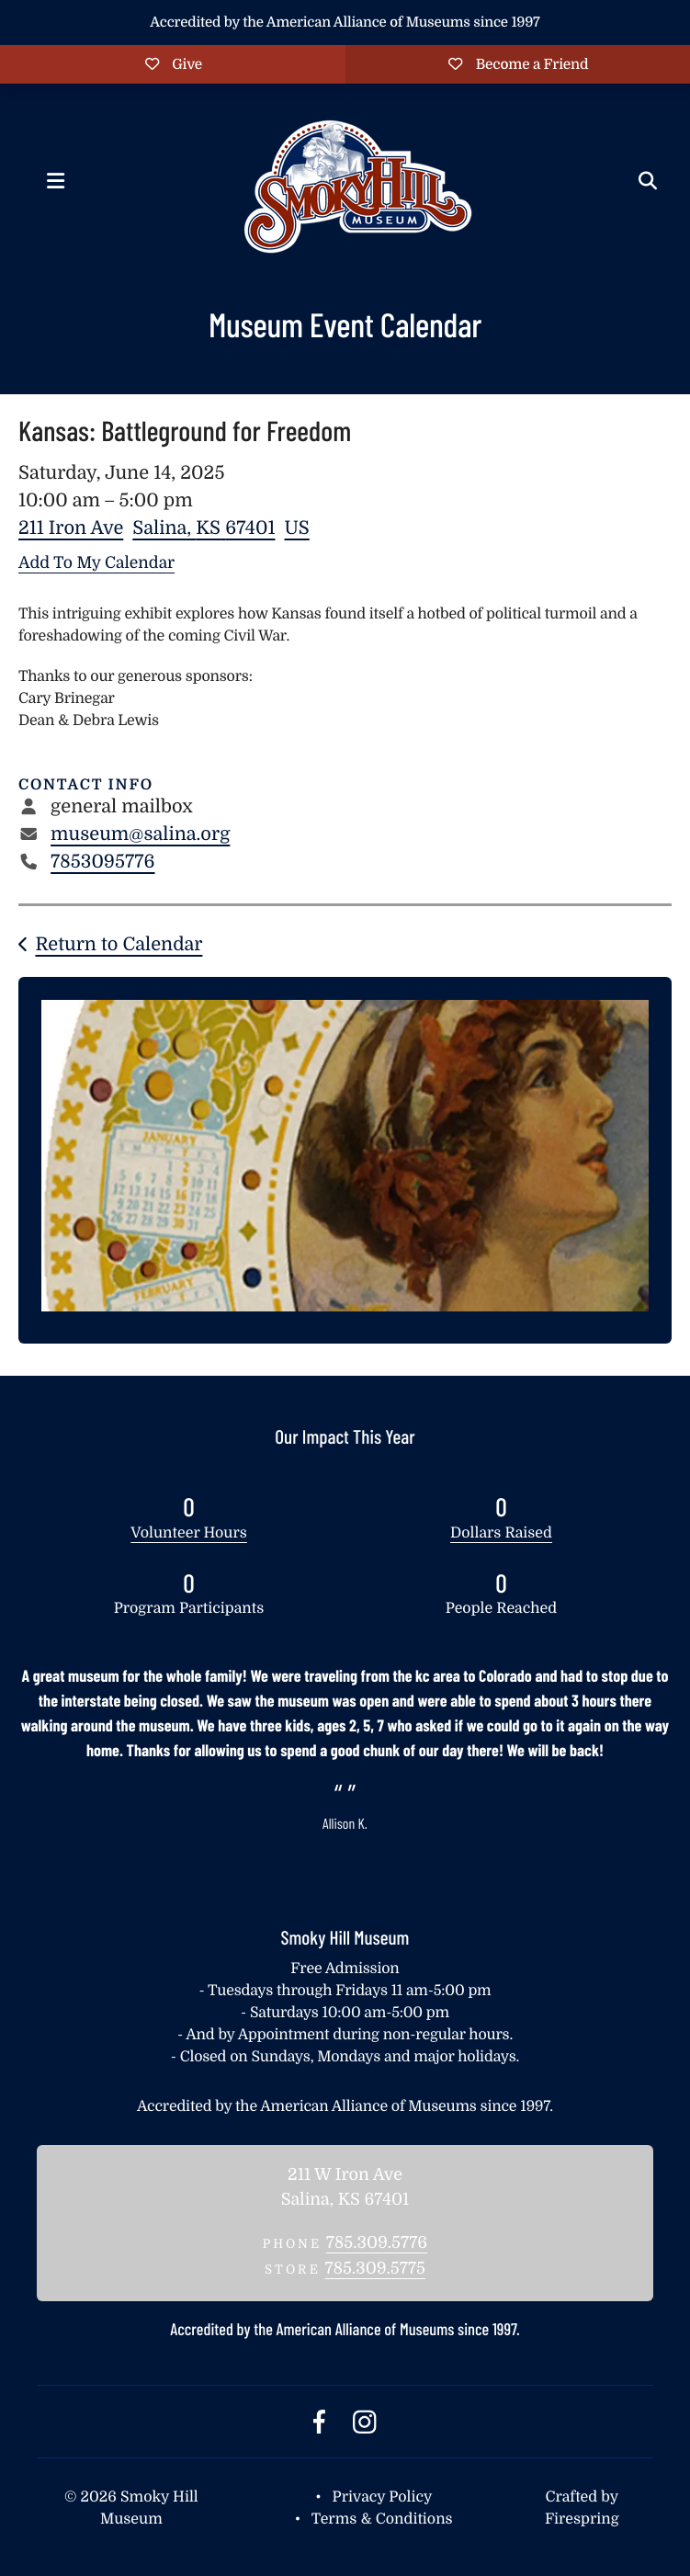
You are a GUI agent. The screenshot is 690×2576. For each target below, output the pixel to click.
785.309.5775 (374, 2269)
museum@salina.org (140, 834)
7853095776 (102, 861)
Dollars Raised (501, 1533)
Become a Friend (518, 64)
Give (172, 64)
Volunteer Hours (188, 1533)
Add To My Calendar (96, 562)
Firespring (582, 2519)
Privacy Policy (383, 2497)
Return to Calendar (118, 944)
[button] (55, 181)
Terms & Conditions (382, 2519)
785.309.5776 (376, 2243)
